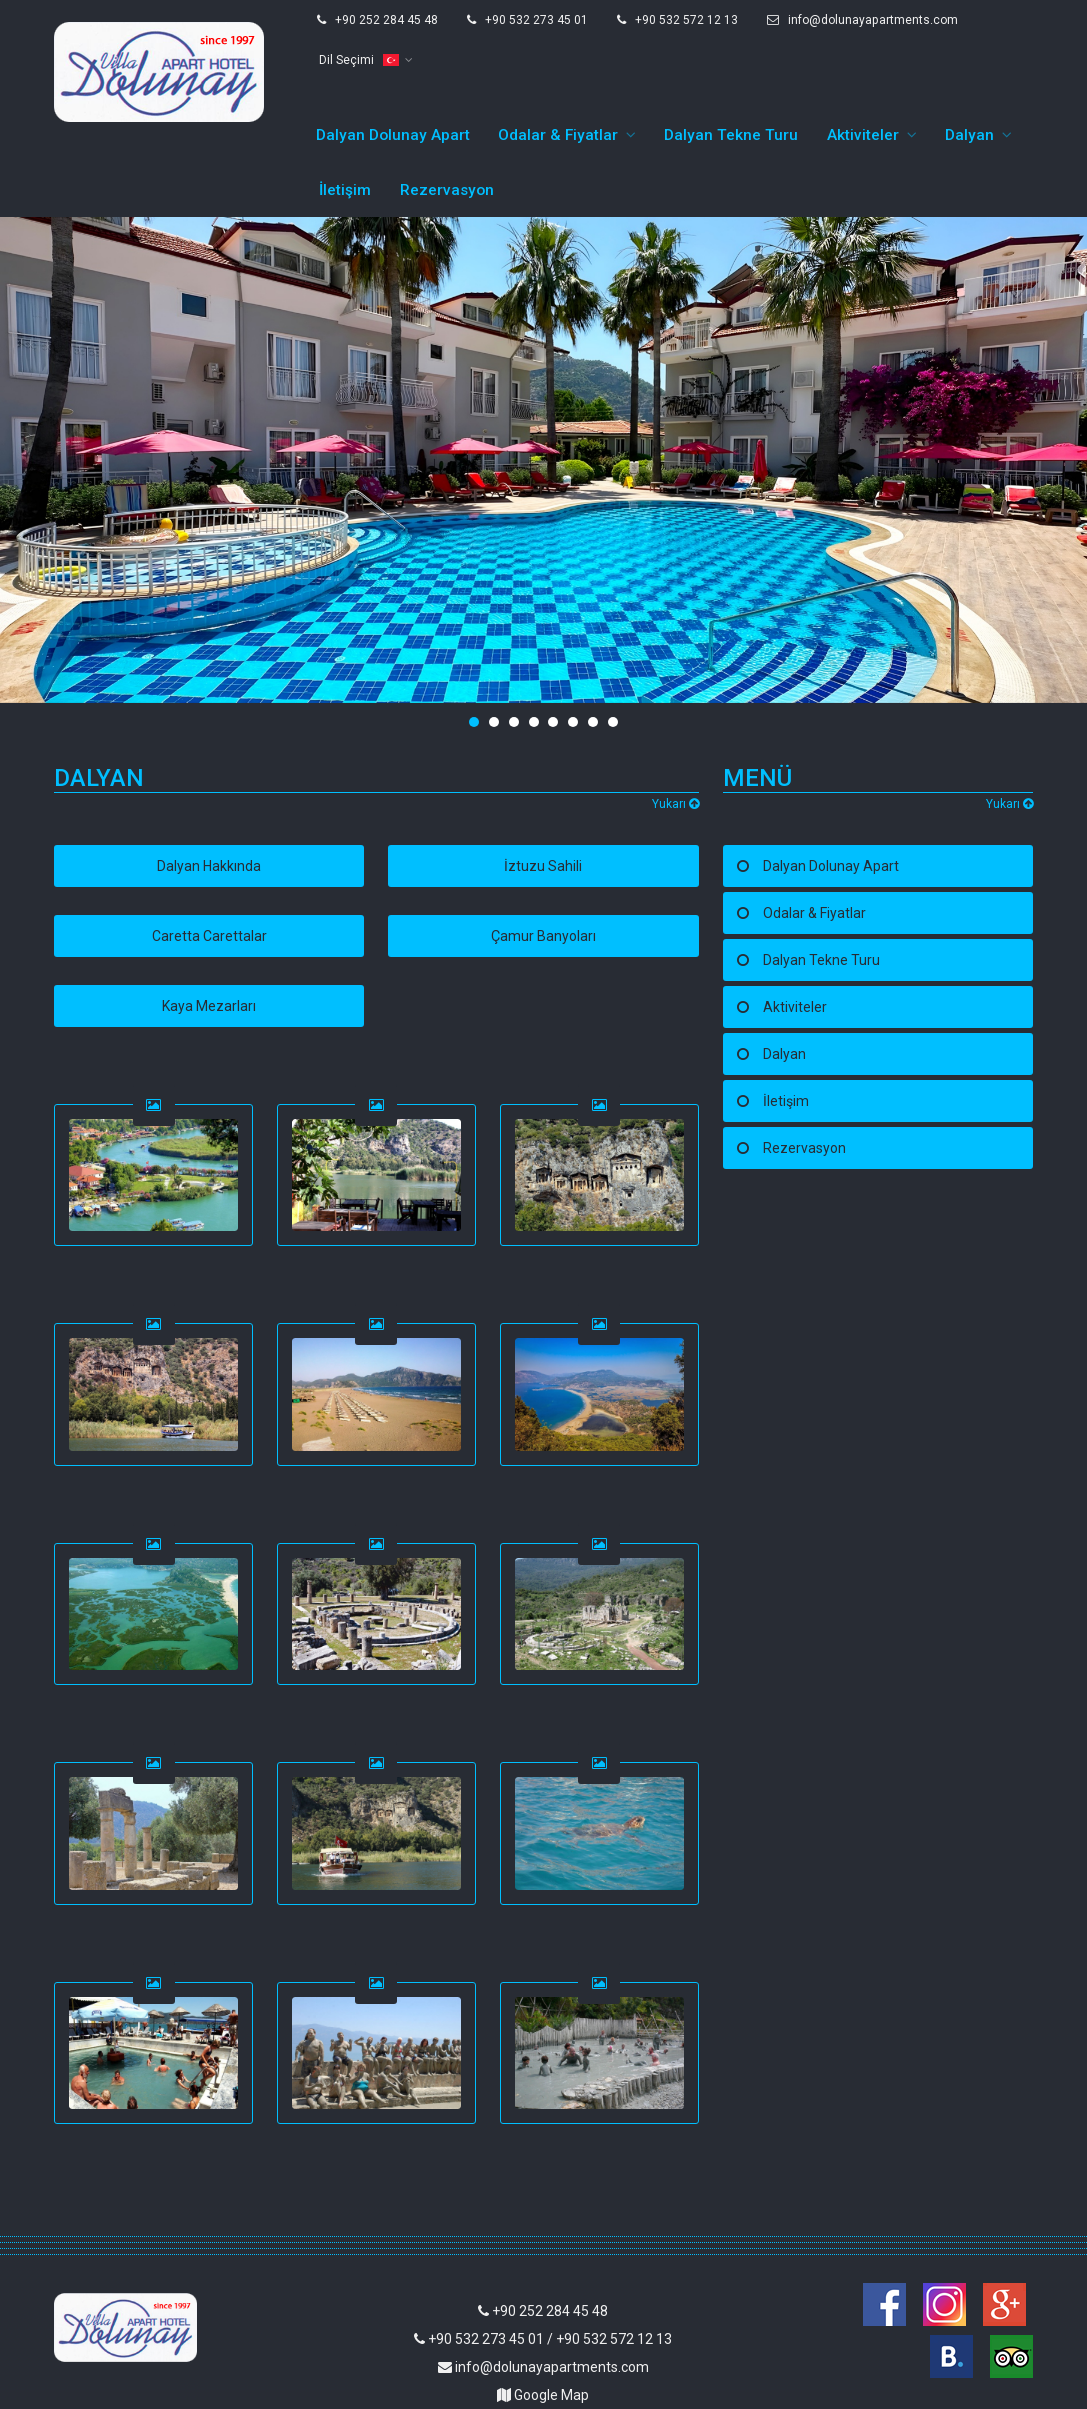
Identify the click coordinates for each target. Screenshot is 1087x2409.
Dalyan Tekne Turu (731, 65)
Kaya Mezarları (209, 936)
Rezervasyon (447, 120)
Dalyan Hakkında (209, 796)
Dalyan (969, 65)
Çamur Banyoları (543, 866)
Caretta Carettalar (209, 866)
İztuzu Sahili (543, 796)
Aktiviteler (863, 65)
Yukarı (675, 734)
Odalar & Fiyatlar (558, 65)
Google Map (543, 2325)
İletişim (345, 120)
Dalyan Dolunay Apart (393, 65)
